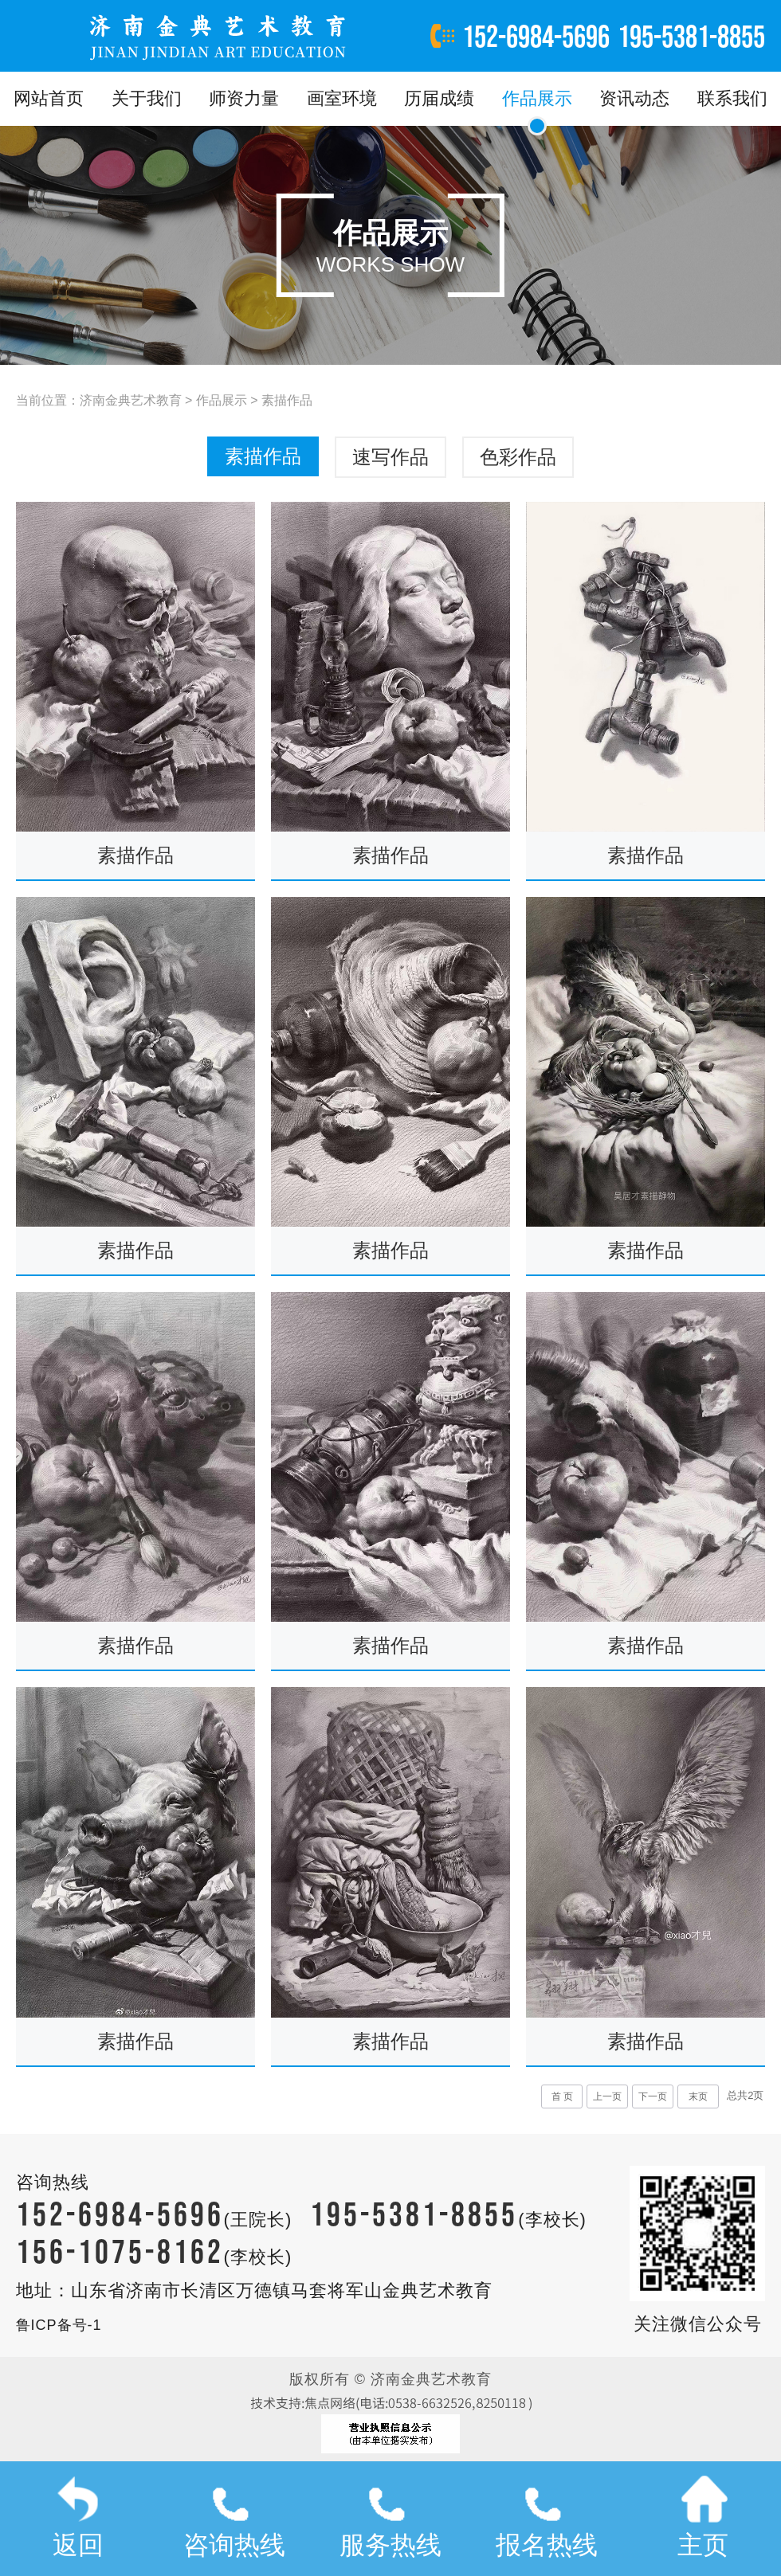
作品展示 (537, 98)
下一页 (652, 2096)
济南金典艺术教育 (131, 400)
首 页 (562, 2096)
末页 (698, 2096)
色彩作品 (518, 457)
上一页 (607, 2096)
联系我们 (732, 98)
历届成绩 (439, 98)
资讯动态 (634, 98)
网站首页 (49, 98)
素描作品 (286, 400)
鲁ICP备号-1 (59, 2325)
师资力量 (244, 98)
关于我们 (147, 98)
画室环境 (342, 98)
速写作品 (390, 457)
